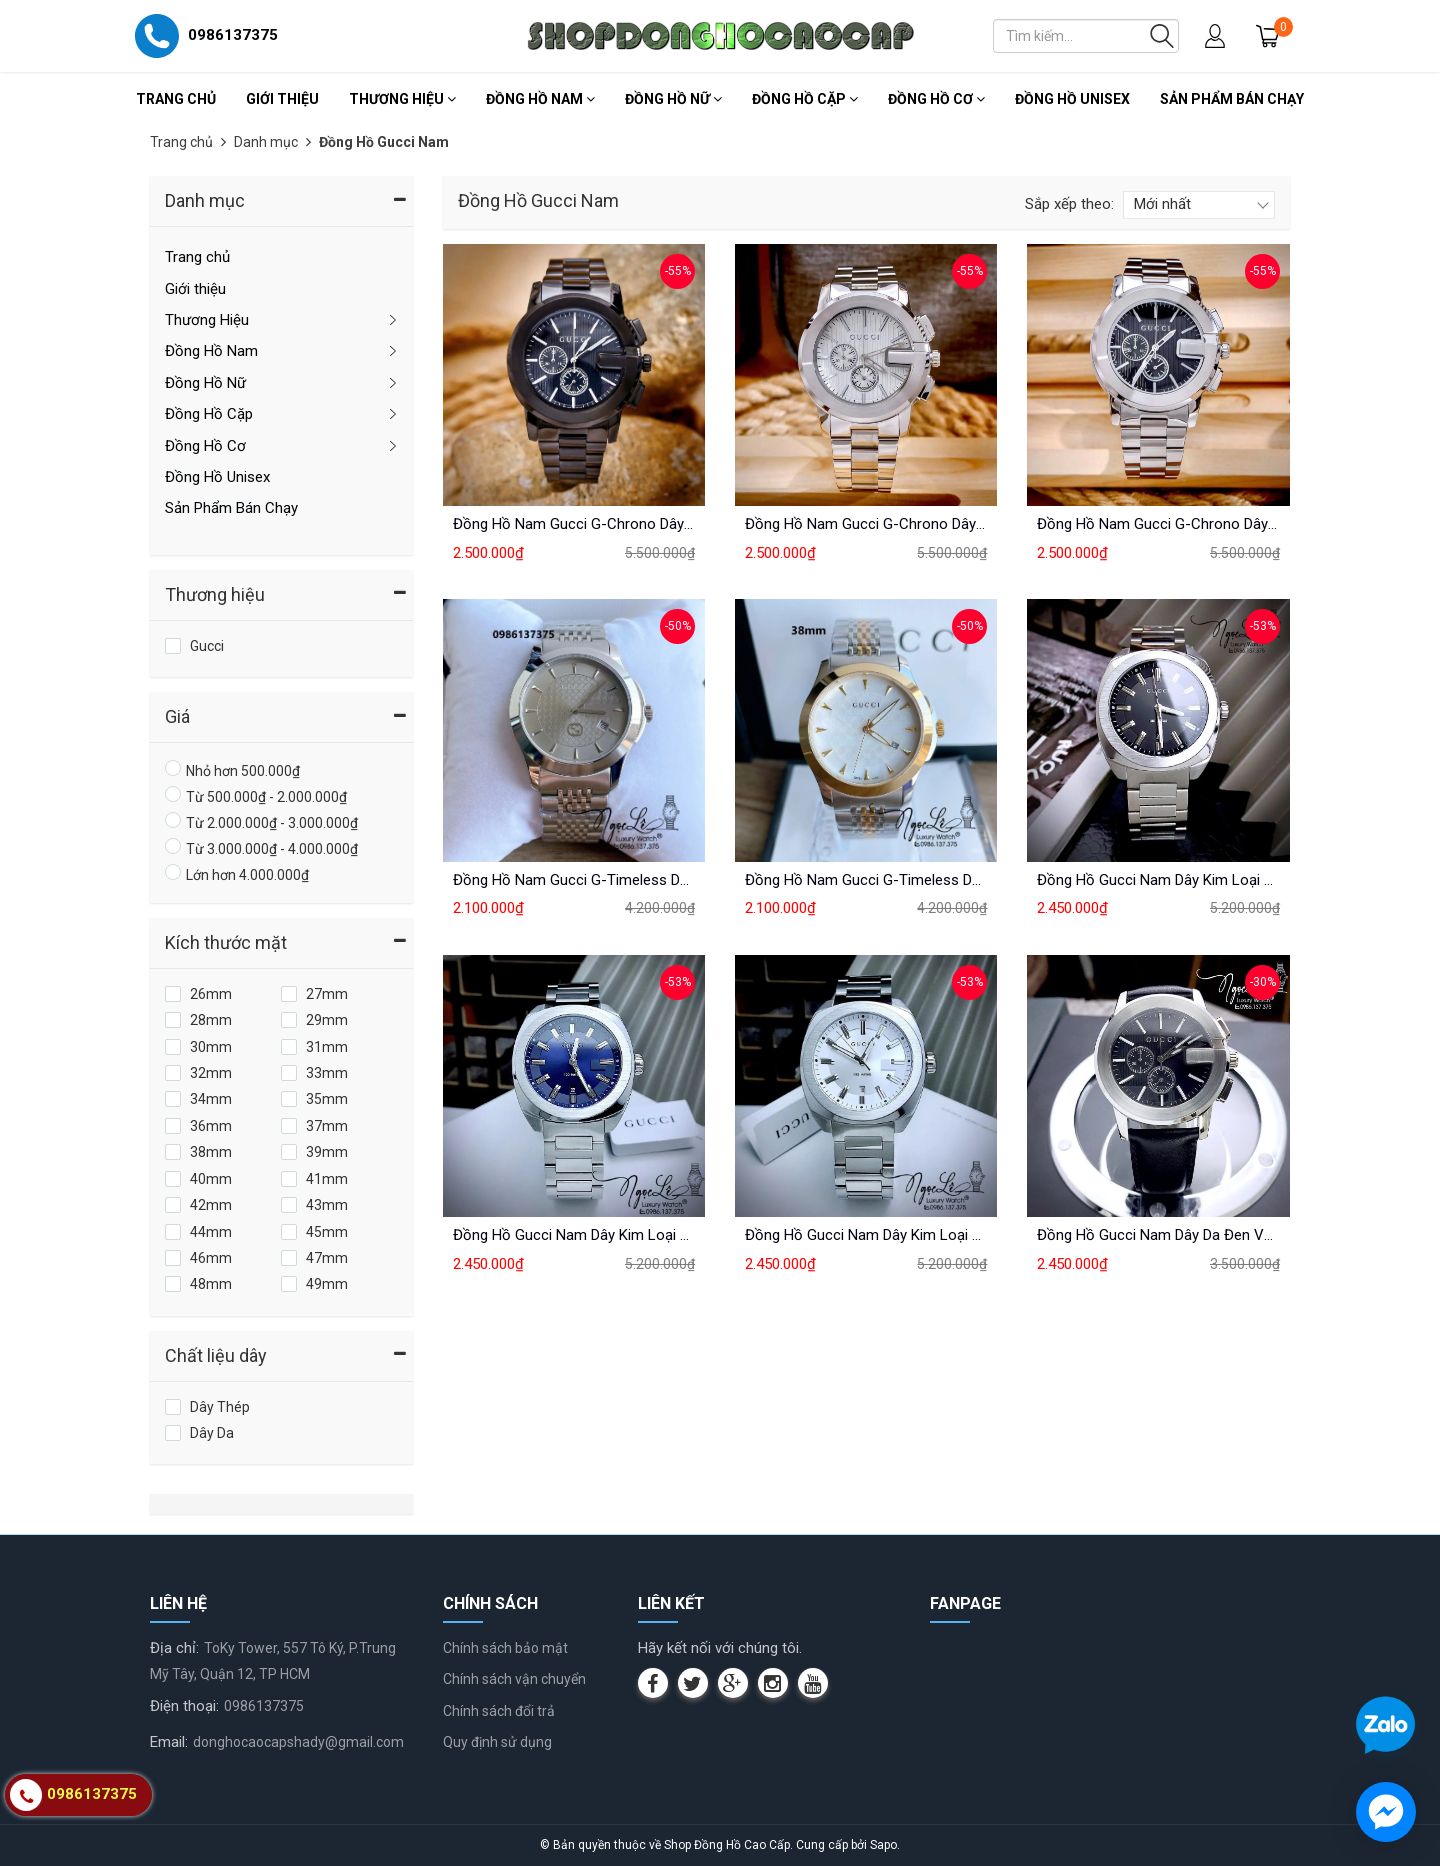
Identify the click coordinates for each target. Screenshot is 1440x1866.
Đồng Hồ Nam (540, 99)
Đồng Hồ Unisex (1072, 99)
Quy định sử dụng (497, 1742)
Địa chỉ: (174, 1648)
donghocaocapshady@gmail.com (298, 1742)
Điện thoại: (184, 1706)
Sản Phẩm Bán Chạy (1232, 99)
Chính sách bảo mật (505, 1648)
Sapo (883, 1845)
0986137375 (264, 1706)
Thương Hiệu (402, 99)
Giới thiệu (282, 99)
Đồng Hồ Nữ (673, 99)
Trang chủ (176, 99)
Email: (169, 1742)
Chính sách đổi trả (499, 1711)
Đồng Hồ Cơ (936, 99)
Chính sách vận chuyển (514, 1679)
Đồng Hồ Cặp (805, 99)
